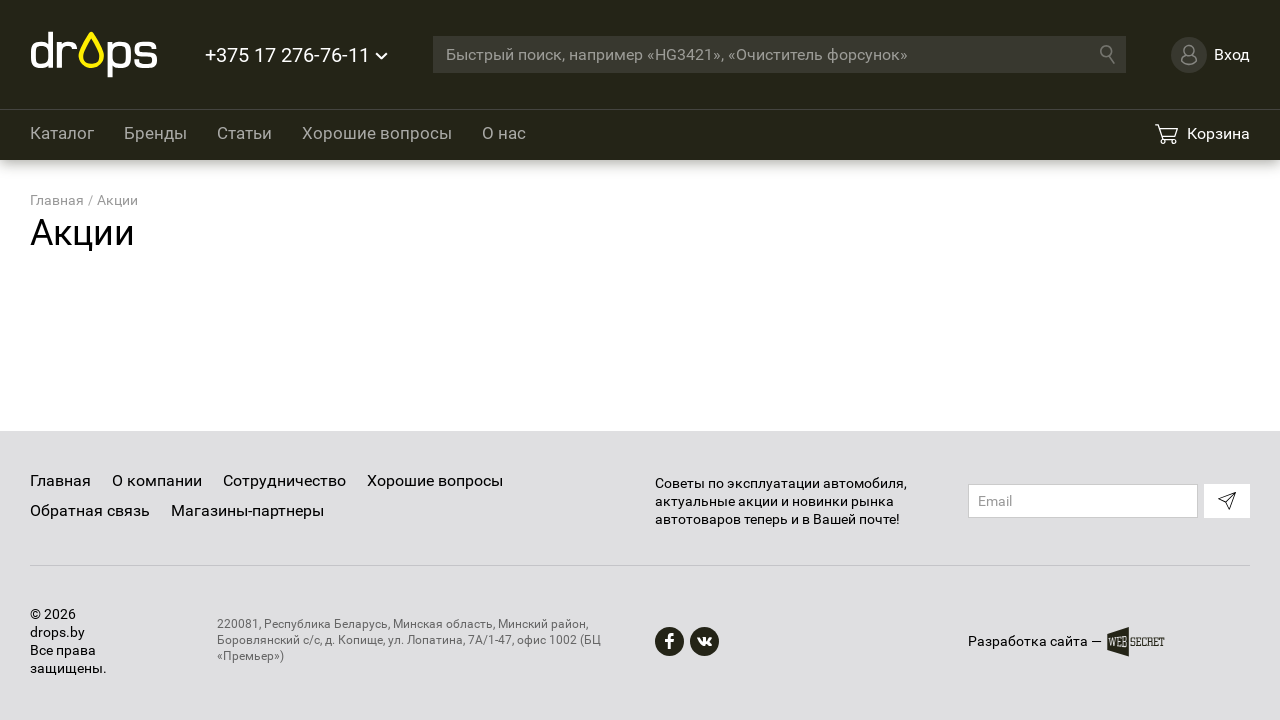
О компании (157, 480)
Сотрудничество (284, 480)
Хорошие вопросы (377, 133)
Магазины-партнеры (247, 510)
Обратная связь (90, 510)
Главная (60, 480)
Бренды (155, 133)
